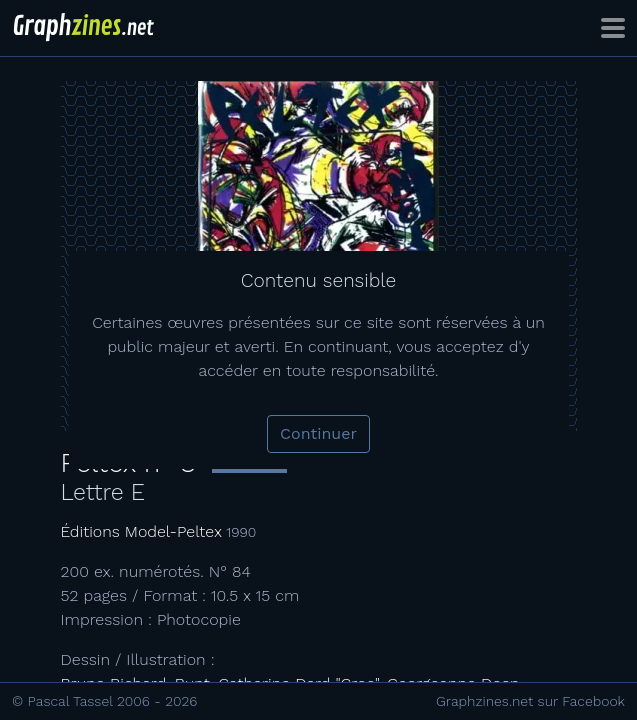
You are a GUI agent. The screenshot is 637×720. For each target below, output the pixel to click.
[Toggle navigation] (613, 28)
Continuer (318, 433)
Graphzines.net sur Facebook (530, 701)
